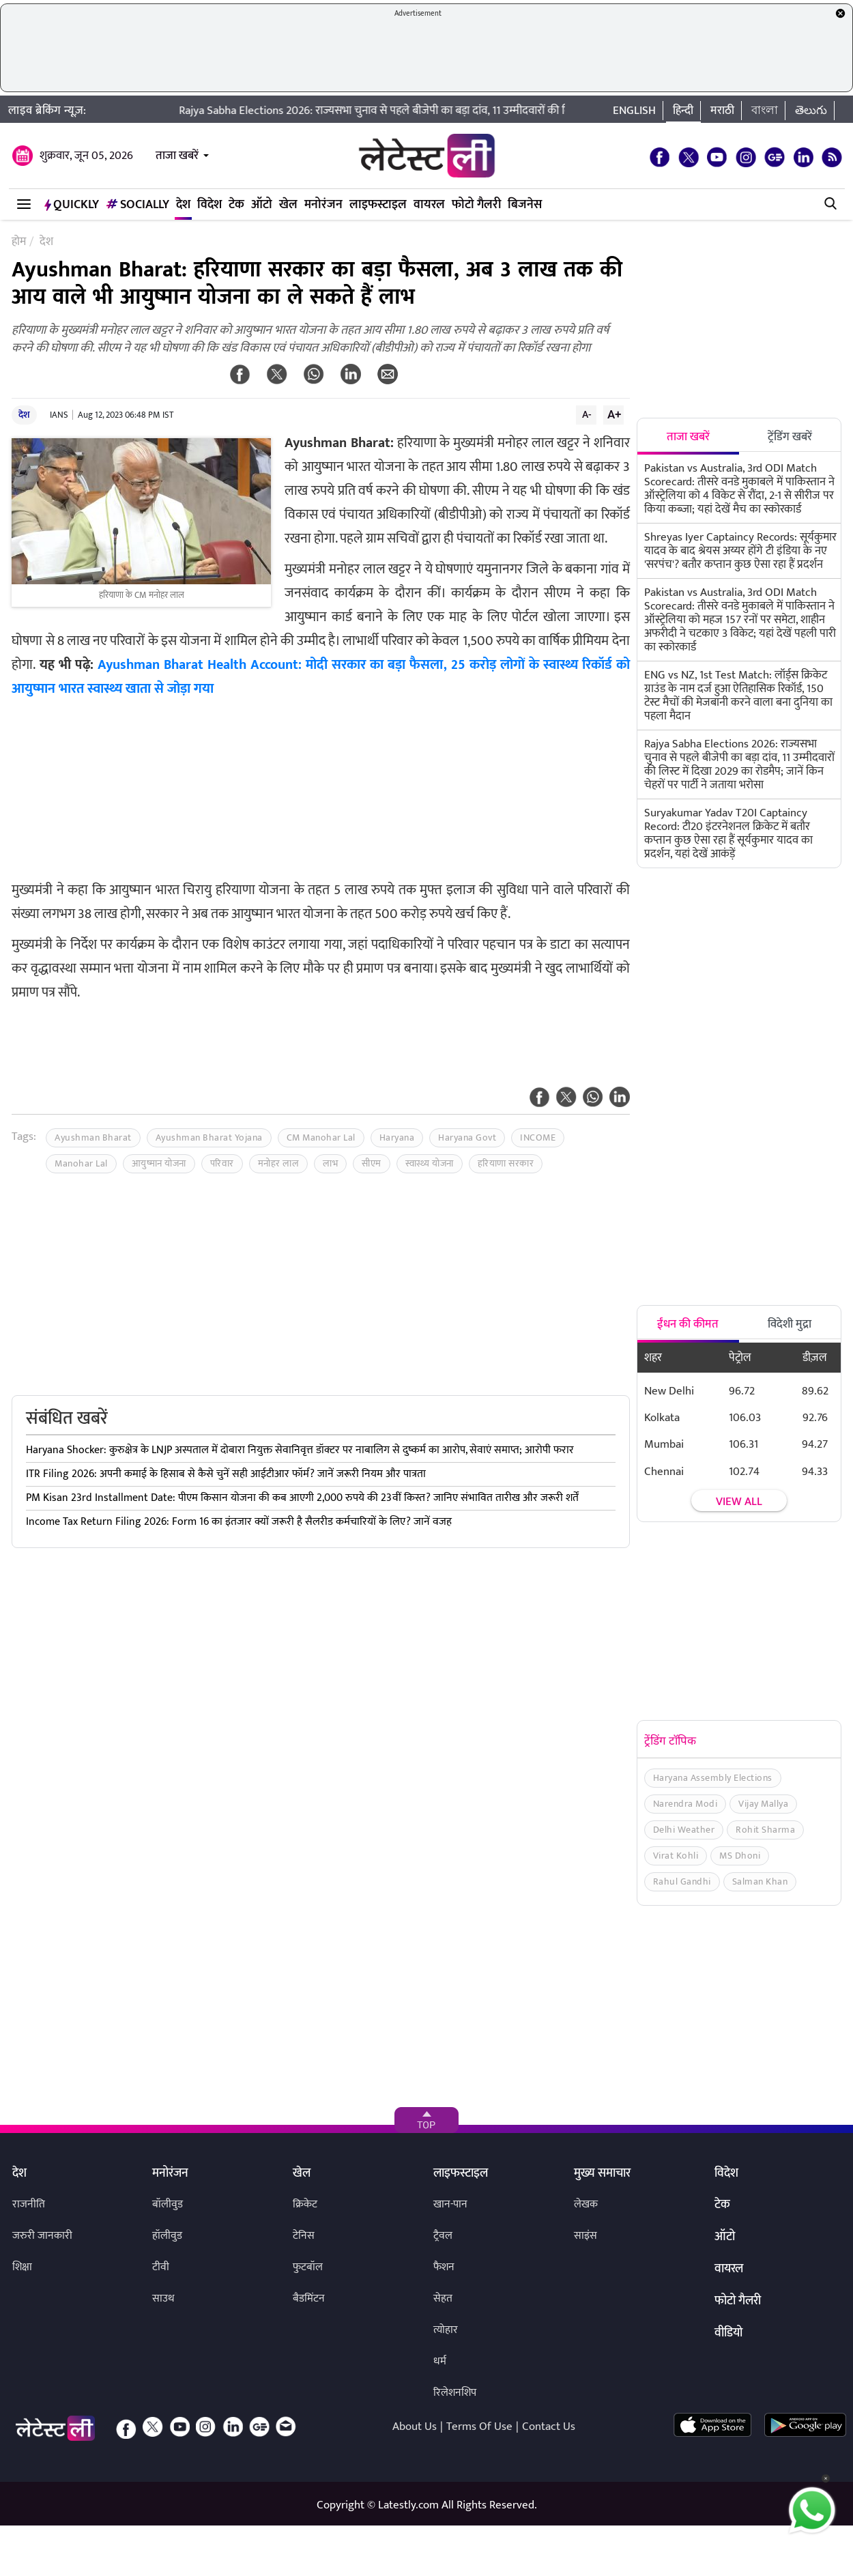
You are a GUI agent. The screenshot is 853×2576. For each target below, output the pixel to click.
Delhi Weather (684, 1829)
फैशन (443, 2267)
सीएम (371, 1163)
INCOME (537, 1137)
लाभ (330, 1163)
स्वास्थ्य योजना (429, 1163)
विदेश (209, 205)
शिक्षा (22, 2267)
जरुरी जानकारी (42, 2236)
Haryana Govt (467, 1137)
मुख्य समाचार (602, 2174)
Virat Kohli (676, 1855)
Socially (137, 205)
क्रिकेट (305, 2204)
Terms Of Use (479, 2426)
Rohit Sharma (765, 1829)
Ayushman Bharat (93, 1137)
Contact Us (548, 2426)
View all (739, 1501)
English (634, 110)
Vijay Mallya (763, 1804)
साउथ (163, 2298)
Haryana (397, 1137)
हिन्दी (683, 110)
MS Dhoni (739, 1855)
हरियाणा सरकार (506, 1163)
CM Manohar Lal (321, 1137)
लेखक (586, 2204)
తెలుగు (811, 110)
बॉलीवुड (167, 2204)
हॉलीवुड (167, 2236)
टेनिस (304, 2236)
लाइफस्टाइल (378, 205)
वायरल (429, 205)
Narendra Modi (685, 1804)
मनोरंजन (323, 205)
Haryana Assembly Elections (712, 1778)
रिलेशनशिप (454, 2393)
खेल (288, 205)
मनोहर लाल (279, 1163)
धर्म (439, 2361)
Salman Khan (760, 1881)
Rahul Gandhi (682, 1881)
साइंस (585, 2236)
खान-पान (450, 2204)
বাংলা (764, 110)
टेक (236, 205)
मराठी (722, 110)
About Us (414, 2426)
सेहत (442, 2298)
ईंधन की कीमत (688, 1324)
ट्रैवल (442, 2236)
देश (183, 205)
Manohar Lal (81, 1163)
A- (587, 414)
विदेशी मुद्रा (789, 1324)
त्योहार (445, 2330)
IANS (59, 415)
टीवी (160, 2267)
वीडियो (728, 2334)
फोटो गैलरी (476, 205)
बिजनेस (525, 205)
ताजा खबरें (177, 155)
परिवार (222, 1163)
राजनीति (28, 2204)
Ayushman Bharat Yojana (209, 1137)
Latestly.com (408, 2505)
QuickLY (71, 205)
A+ (614, 414)
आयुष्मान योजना (159, 1163)
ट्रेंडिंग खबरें (790, 436)
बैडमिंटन (309, 2298)
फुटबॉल (308, 2267)
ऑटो (261, 205)
